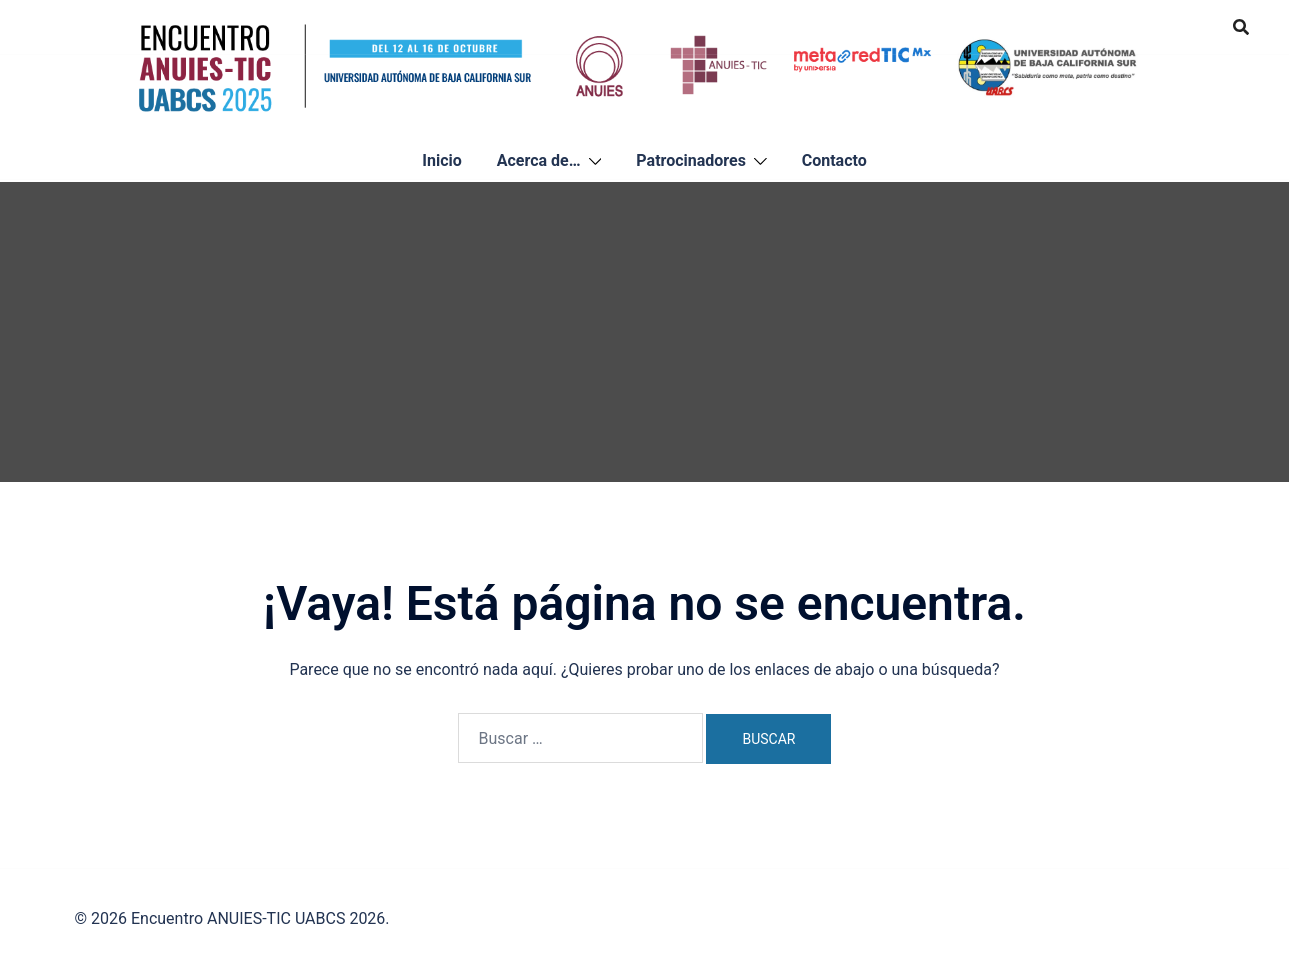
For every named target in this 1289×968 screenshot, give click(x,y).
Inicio (441, 160)
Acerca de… (539, 160)
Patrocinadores (691, 160)
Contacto (834, 160)
